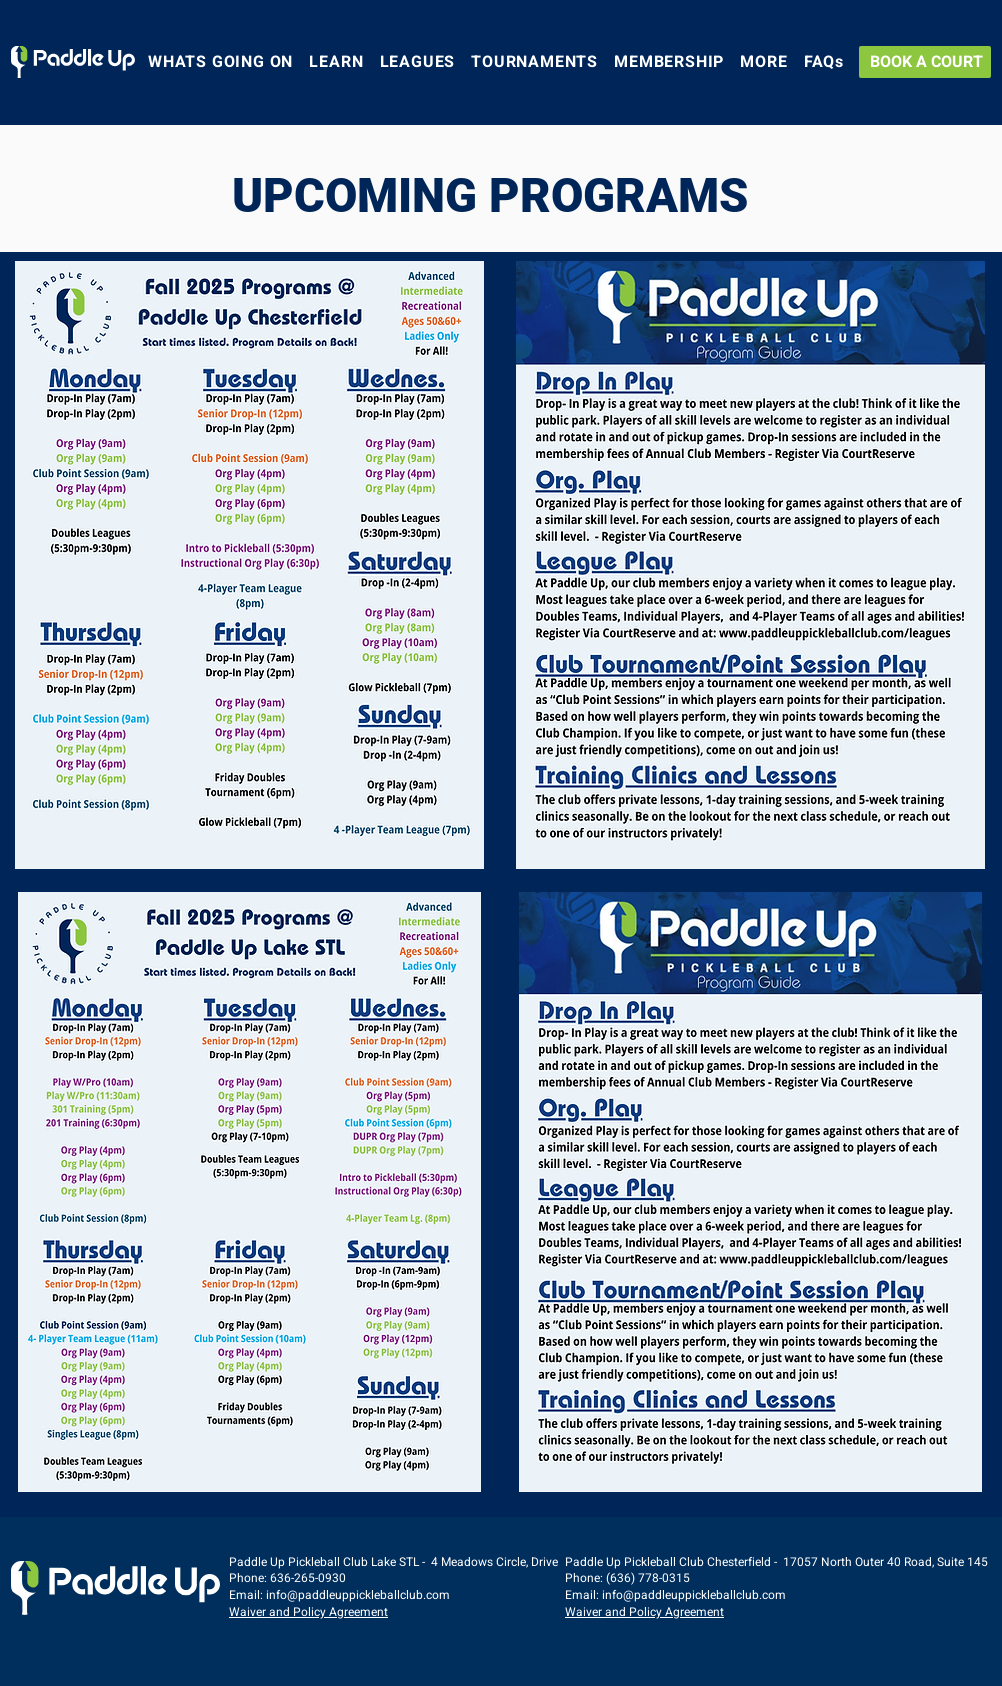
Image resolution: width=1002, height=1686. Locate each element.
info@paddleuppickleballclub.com (358, 1595)
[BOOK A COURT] (925, 62)
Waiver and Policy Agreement (308, 1612)
